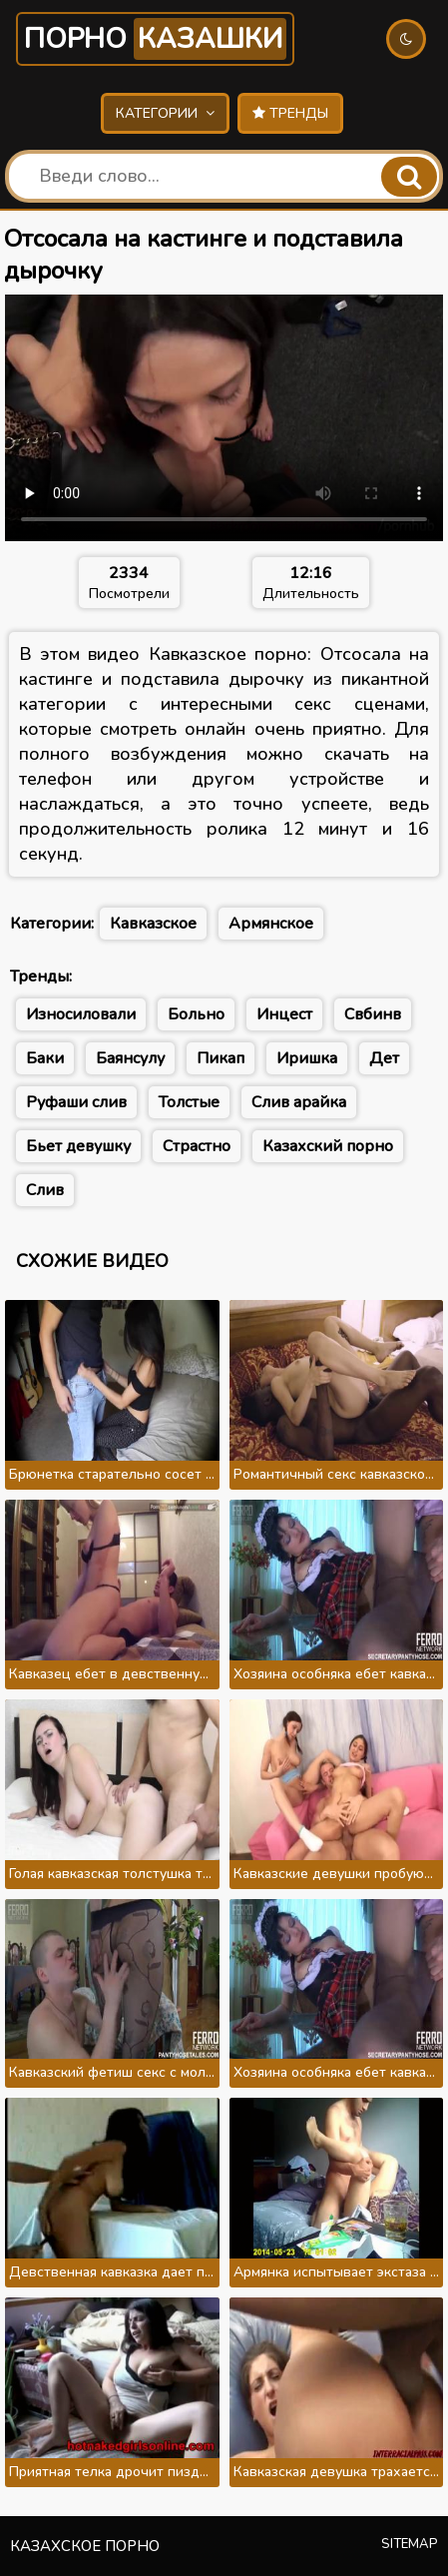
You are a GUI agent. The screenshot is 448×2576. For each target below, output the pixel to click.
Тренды (290, 113)
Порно (155, 39)
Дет (384, 1058)
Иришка (306, 1058)
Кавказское (153, 924)
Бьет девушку (78, 1146)
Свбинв (372, 1014)
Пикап (220, 1058)
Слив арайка (298, 1102)
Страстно (196, 1146)
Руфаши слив (76, 1102)
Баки (45, 1058)
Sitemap (409, 2544)
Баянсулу (130, 1058)
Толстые (189, 1102)
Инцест (284, 1014)
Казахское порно (85, 2546)
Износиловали (81, 1014)
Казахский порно (327, 1146)
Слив (45, 1190)
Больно (196, 1014)
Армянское (270, 924)
